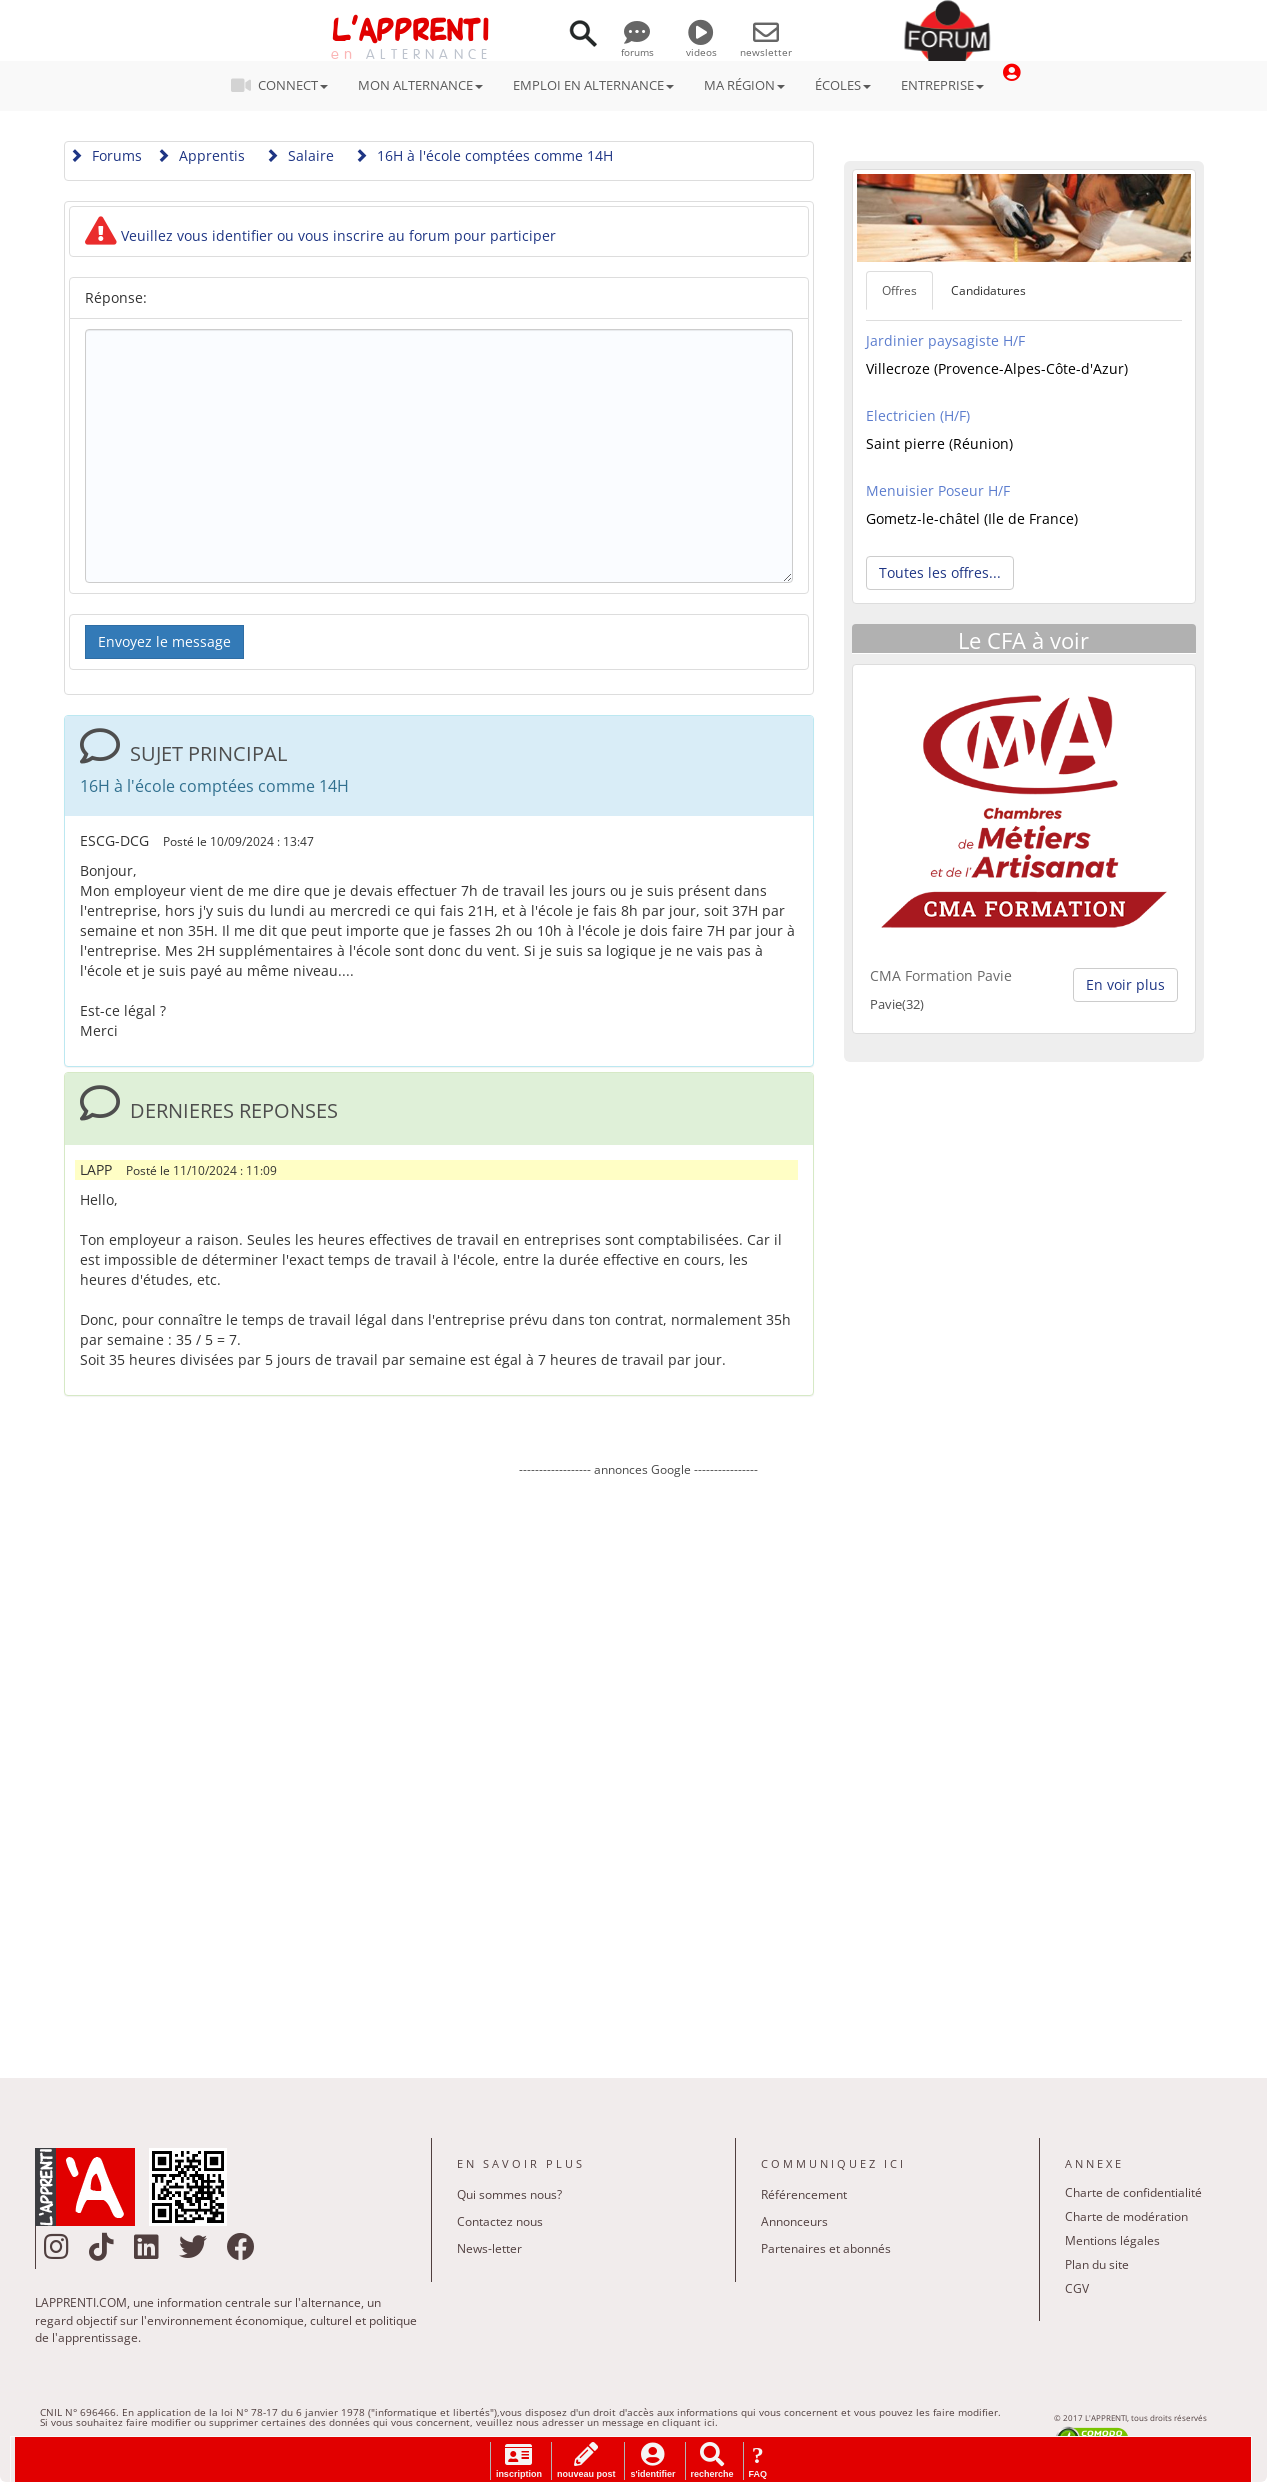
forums (637, 45)
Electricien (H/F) (918, 415)
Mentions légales (1112, 2240)
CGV (1077, 2288)
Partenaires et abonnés (826, 2248)
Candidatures (988, 290)
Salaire (299, 155)
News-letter (489, 2248)
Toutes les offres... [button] (940, 572)
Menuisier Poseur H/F (938, 490)
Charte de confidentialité (1133, 2192)
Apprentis (200, 155)
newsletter (766, 45)
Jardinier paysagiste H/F (945, 340)
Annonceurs (794, 2221)
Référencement (804, 2194)
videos (701, 45)
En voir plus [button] (1125, 984)
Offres (899, 290)
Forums (105, 155)
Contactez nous (500, 2221)
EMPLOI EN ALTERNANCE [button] (593, 85)
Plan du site (1097, 2264)
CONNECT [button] (285, 85)
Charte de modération (1126, 2216)
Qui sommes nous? (509, 2194)
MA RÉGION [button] (744, 85)
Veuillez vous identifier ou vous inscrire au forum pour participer (320, 235)
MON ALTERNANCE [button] (420, 85)
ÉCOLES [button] (843, 85)
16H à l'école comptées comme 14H (483, 155)
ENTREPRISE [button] (942, 85)
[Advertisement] (639, 1763)
